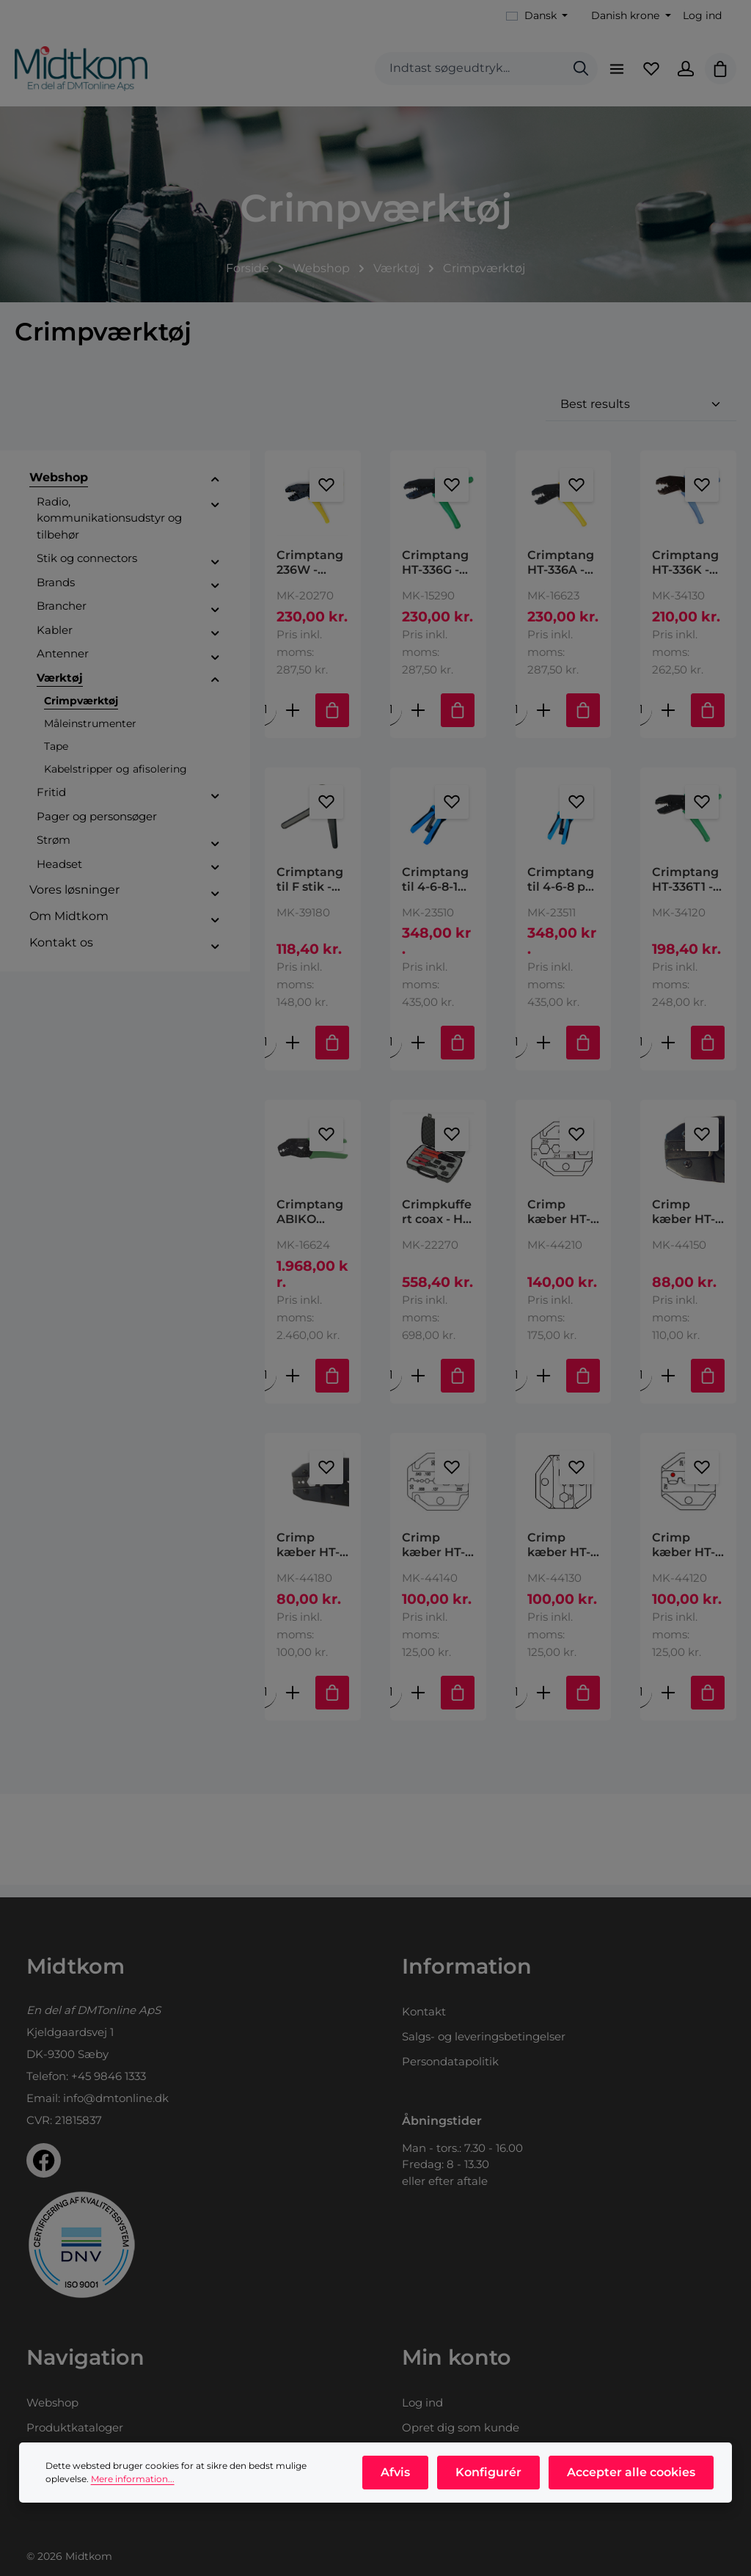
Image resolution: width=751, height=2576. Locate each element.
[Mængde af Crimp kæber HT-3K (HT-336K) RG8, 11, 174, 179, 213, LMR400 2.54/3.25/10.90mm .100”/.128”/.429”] (265, 1704)
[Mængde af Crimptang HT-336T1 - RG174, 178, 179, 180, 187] (641, 1052)
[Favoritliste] (646, 73)
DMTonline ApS (119, 2010)
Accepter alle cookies (632, 2476)
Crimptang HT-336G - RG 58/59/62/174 (435, 572)
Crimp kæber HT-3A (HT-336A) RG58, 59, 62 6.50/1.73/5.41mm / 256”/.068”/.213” (562, 1557)
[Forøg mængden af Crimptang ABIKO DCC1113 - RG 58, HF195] (292, 1386)
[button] (215, 489)
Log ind (702, 15)
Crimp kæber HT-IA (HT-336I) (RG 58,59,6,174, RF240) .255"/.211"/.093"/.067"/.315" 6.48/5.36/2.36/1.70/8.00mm (563, 1223)
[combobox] (462, 73)
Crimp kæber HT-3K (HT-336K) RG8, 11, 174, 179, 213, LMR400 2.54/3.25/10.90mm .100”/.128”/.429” (312, 1557)
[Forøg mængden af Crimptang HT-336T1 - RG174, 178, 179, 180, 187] (668, 1052)
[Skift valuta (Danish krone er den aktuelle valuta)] (629, 15)
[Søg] (573, 73)
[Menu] (609, 73)
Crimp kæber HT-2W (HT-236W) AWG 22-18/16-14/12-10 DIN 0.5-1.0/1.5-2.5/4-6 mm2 (687, 1557)
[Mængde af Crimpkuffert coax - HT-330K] (391, 1386)
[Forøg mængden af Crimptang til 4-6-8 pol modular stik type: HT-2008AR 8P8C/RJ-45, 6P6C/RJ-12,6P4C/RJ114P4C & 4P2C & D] (543, 1052)
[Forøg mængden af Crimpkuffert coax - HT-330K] (418, 1386)
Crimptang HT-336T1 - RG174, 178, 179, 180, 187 (687, 889)
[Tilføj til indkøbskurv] (332, 719)
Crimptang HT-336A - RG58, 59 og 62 (562, 572)
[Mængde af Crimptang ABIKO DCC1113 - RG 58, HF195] (265, 1386)
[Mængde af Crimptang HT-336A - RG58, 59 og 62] (516, 718)
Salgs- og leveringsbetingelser (483, 2036)
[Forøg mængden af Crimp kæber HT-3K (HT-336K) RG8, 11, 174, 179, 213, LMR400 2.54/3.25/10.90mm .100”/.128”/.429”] (292, 1704)
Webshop (52, 2402)
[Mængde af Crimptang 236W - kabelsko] (265, 718)
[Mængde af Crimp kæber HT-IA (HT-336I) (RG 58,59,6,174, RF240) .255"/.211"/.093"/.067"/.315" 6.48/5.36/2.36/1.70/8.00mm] (516, 1386)
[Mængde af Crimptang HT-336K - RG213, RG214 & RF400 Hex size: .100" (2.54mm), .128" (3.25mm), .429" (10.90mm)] (641, 718)
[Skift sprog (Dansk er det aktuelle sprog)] (537, 15)
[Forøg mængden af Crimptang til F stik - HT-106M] (292, 1052)
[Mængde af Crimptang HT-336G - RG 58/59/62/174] (391, 718)
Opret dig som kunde (460, 2427)
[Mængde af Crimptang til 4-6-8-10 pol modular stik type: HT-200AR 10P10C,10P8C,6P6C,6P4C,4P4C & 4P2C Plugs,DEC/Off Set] (391, 1052)
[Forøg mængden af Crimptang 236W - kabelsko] (292, 718)
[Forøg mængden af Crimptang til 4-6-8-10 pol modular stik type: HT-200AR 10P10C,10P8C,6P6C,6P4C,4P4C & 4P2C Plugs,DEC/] (418, 1052)
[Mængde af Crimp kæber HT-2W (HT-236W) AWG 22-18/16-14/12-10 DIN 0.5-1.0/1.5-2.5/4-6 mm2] (641, 1704)
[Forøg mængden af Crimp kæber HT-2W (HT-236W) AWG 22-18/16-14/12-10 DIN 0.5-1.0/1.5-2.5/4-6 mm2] (668, 1704)
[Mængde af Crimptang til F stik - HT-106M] (265, 1052)
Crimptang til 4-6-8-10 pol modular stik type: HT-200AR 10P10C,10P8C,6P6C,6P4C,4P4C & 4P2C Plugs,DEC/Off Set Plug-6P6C (437, 889)
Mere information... (133, 2482)
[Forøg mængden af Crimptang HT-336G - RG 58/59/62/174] (418, 718)
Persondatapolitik (450, 2061)
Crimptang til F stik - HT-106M (309, 889)
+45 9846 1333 (108, 2076)
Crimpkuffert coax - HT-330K (438, 1223)
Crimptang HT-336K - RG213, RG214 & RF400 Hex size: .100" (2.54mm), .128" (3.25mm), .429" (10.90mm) (685, 572)
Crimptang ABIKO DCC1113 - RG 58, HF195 (309, 1223)
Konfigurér (492, 2476)
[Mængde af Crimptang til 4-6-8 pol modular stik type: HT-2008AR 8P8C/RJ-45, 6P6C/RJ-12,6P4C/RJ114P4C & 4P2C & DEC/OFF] (516, 1052)
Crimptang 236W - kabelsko (309, 572)
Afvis (402, 2476)
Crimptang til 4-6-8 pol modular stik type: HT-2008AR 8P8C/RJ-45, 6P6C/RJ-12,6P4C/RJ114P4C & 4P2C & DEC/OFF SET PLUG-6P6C (562, 889)
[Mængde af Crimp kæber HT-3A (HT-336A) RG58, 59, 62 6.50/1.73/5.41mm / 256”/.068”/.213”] (516, 1704)
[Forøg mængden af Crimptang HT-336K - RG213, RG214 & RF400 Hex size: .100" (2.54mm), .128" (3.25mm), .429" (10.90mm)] (668, 718)
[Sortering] (641, 414)
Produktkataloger (74, 2427)
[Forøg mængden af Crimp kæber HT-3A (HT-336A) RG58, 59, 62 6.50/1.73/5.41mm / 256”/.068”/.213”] (543, 1704)
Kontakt (424, 2011)
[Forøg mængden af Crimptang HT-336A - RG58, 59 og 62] (543, 718)
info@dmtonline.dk (116, 2098)
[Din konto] (683, 73)
